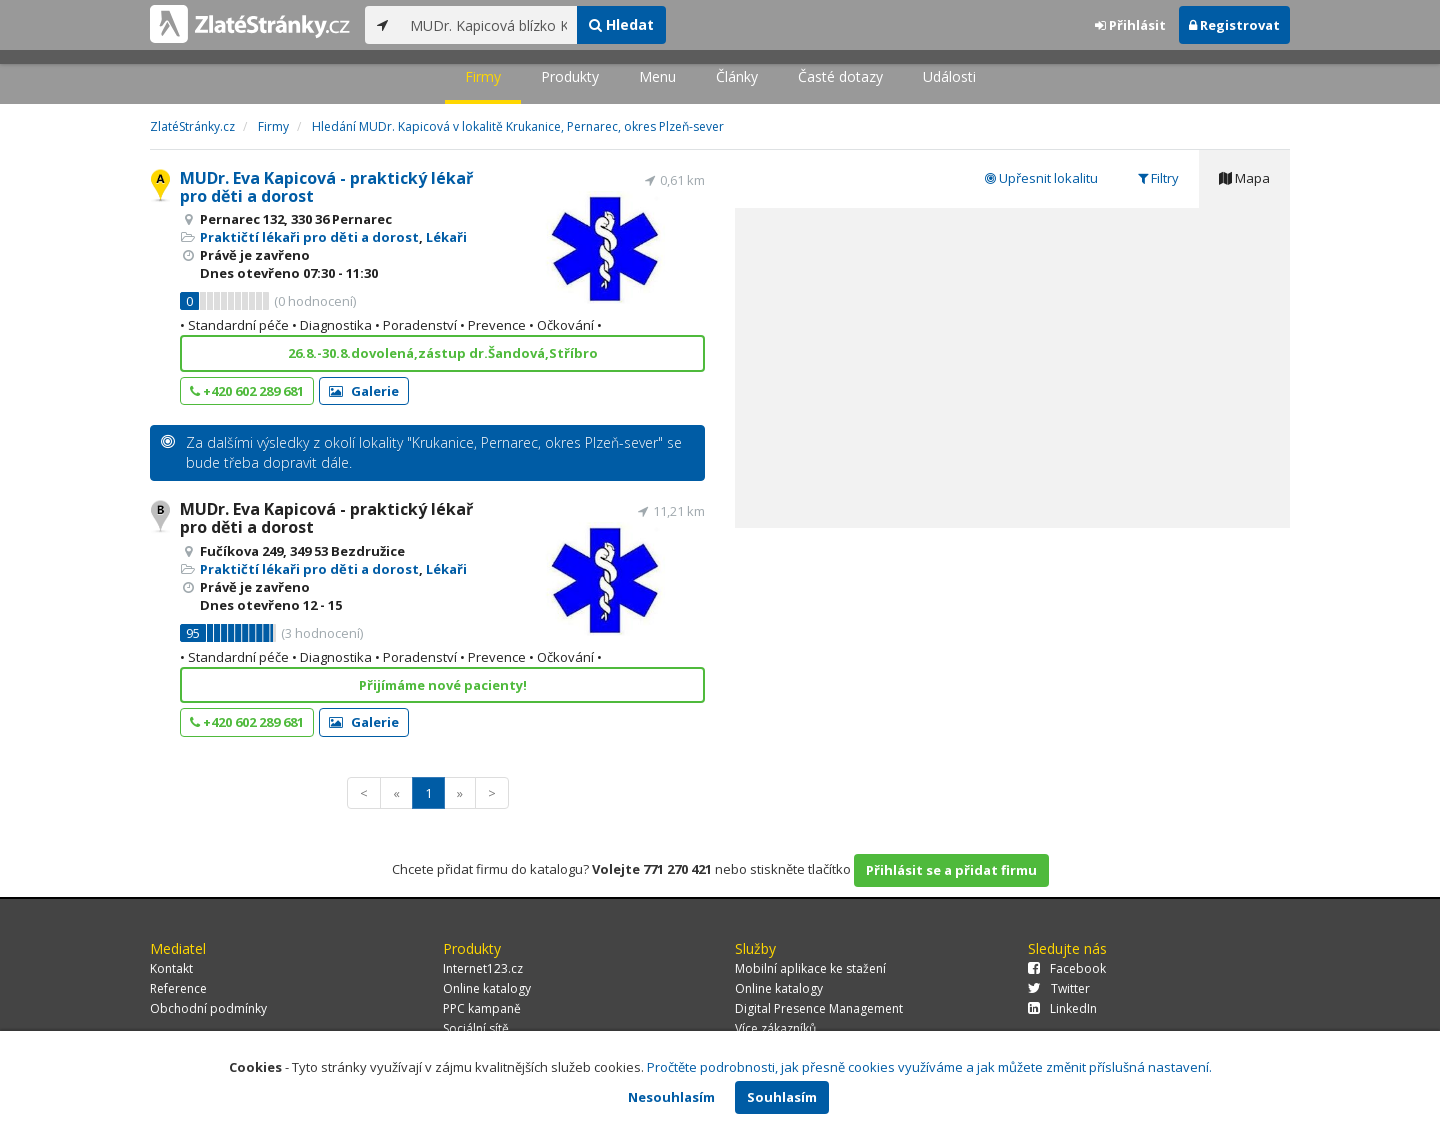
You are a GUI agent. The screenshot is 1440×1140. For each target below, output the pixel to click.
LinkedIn (1062, 1008)
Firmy (483, 76)
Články (737, 76)
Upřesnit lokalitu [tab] (1041, 178)
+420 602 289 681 (247, 391)
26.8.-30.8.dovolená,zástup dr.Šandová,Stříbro (443, 353)
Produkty (570, 76)
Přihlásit (1130, 25)
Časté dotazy (840, 76)
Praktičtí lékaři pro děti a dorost (309, 237)
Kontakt (171, 968)
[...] (488, 25)
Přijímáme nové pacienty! (443, 685)
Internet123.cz (483, 968)
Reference (178, 988)
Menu (657, 76)
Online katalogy (487, 988)
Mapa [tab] (1244, 178)
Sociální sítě (476, 1028)
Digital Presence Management (819, 1008)
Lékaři (446, 237)
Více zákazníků (775, 1028)
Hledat (621, 24)
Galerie (364, 391)
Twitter (1059, 988)
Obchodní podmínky (208, 1008)
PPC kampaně (482, 1008)
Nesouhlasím (671, 1097)
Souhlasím (782, 1097)
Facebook (1067, 968)
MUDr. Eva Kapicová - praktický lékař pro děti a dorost (326, 187)
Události (949, 76)
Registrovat (1234, 25)
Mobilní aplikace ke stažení (810, 968)
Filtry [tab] (1158, 178)
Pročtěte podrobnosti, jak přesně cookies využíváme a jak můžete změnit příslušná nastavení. (929, 1067)
